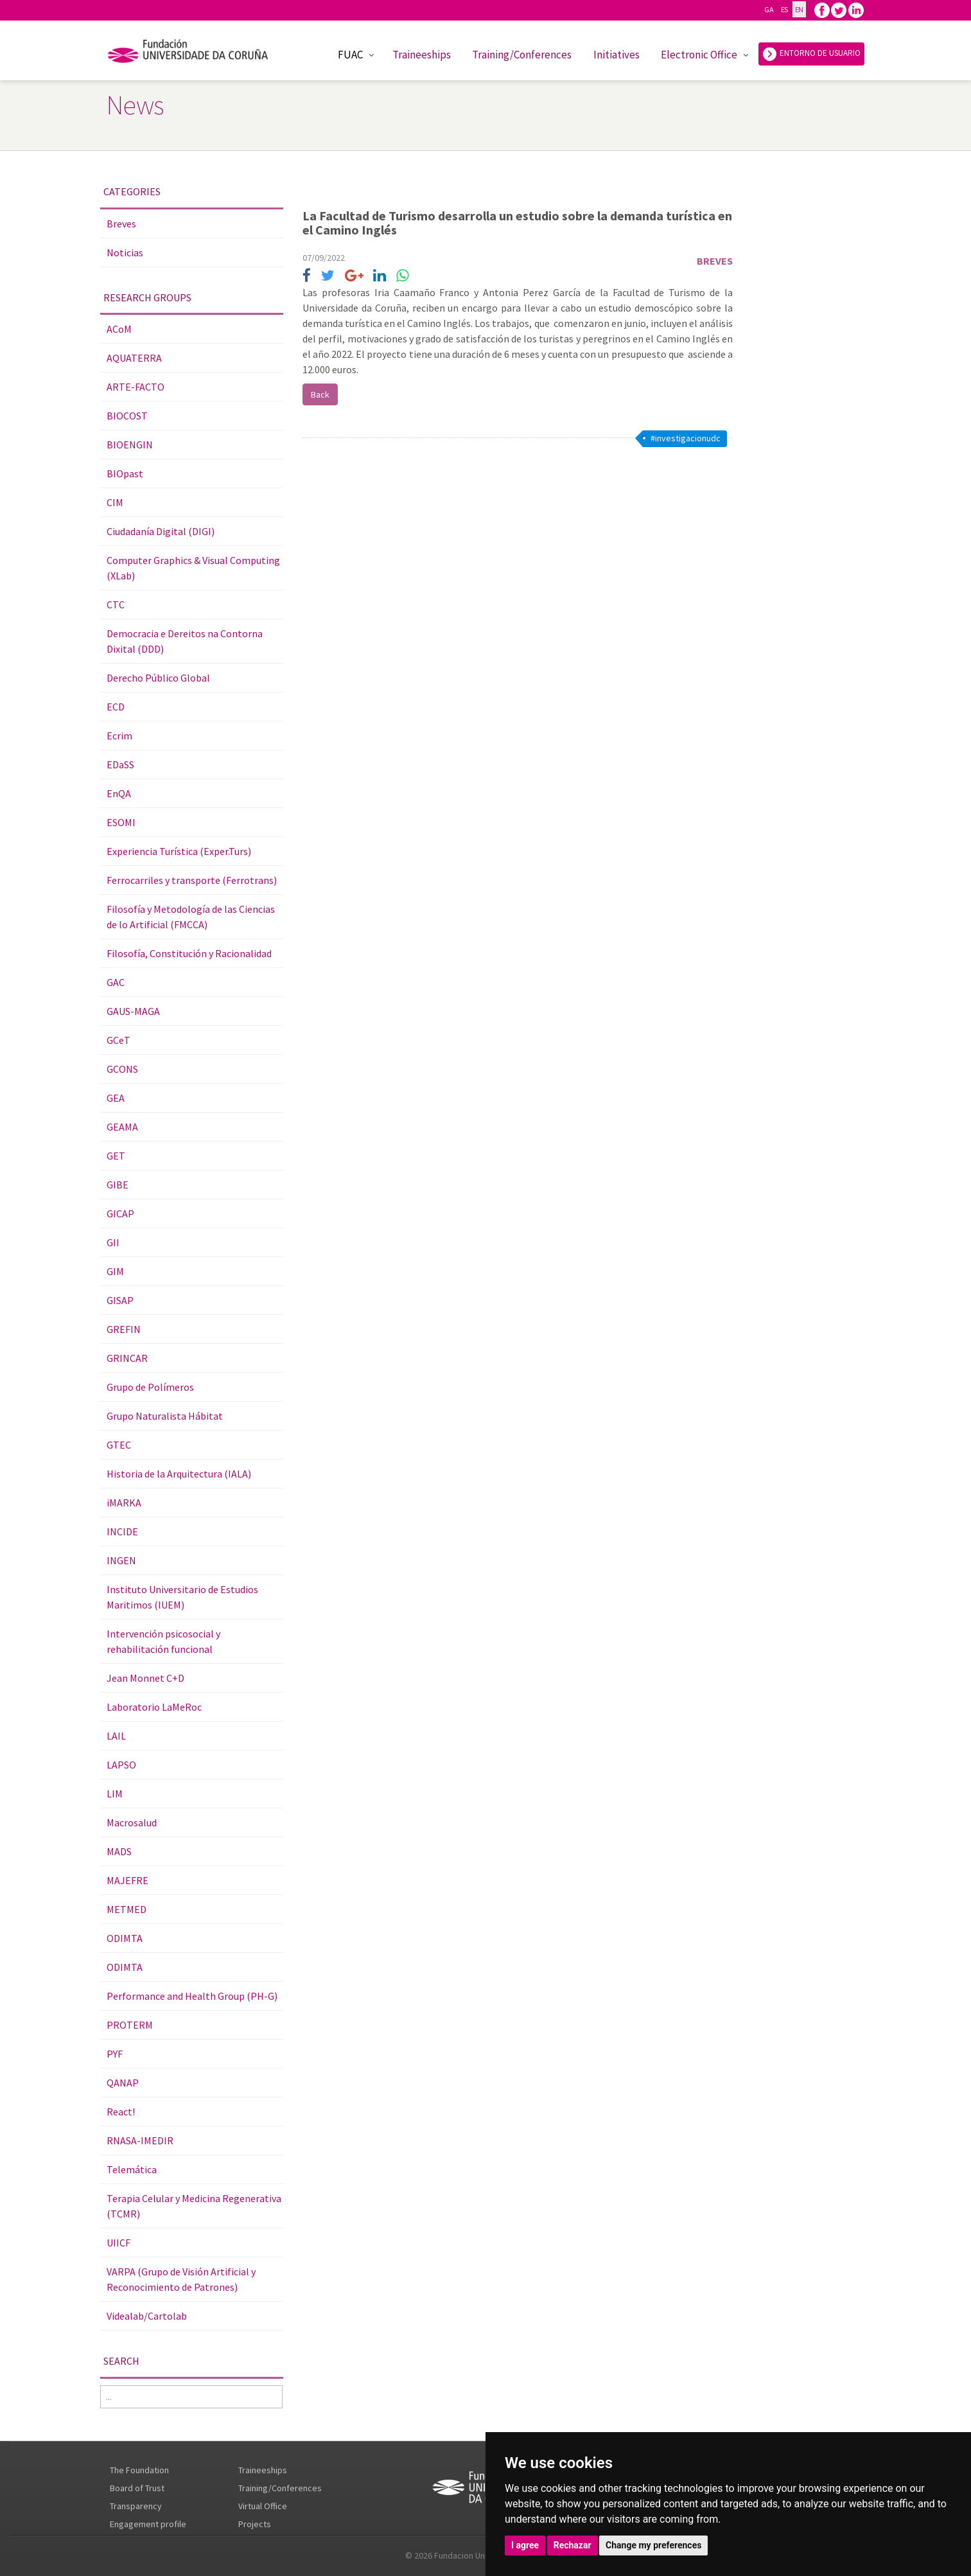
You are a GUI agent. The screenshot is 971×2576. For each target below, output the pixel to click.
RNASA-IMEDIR (140, 2140)
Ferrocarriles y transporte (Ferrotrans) (192, 880)
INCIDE (122, 1531)
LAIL (116, 1735)
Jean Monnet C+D (145, 1678)
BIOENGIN (130, 444)
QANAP (123, 2082)
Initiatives (616, 55)
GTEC (119, 1444)
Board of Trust (137, 2488)
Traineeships (421, 55)
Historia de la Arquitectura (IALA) (179, 1473)
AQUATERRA (134, 357)
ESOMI (121, 822)
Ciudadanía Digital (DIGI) (160, 531)
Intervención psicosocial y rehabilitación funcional (163, 1641)
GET (116, 1155)
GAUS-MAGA (133, 1011)
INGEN (121, 1560)
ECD (116, 706)
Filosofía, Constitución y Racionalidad (189, 953)
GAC (116, 982)
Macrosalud (132, 1822)
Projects (254, 2524)
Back (320, 394)
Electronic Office (699, 55)
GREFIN (124, 1329)
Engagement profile (148, 2524)
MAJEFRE (127, 1880)
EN (799, 9)
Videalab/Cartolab (147, 2315)
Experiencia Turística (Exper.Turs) (179, 851)
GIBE (117, 1184)
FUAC (350, 55)
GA (768, 9)
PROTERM (130, 2024)
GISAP (120, 1300)
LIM (115, 1793)
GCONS (122, 1069)
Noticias (125, 252)
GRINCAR (127, 1358)
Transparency (136, 2506)
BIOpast (125, 473)
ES (784, 9)
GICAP (120, 1213)
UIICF (118, 2242)
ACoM (119, 328)
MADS (119, 1851)
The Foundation (139, 2470)
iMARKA (124, 1502)
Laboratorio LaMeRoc (154, 1706)
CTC (116, 604)
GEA (116, 1097)
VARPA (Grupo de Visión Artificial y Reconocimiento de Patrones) (181, 2279)
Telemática (132, 2169)
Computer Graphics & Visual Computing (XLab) (193, 568)
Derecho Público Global (158, 677)
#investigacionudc (686, 438)
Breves (121, 223)
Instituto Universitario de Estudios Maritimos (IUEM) (182, 1597)
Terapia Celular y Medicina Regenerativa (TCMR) (194, 2206)
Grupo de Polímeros (150, 1387)
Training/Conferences (522, 55)
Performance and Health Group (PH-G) (192, 1995)
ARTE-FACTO (135, 386)
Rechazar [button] (572, 2545)
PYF (115, 2053)
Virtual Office (262, 2506)
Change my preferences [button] (653, 2545)
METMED (126, 1909)
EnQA (119, 793)
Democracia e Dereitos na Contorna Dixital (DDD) (185, 641)
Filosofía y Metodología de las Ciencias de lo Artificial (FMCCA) (191, 917)
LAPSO (121, 1764)
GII (113, 1242)
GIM (115, 1271)
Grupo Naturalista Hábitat (165, 1415)
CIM (115, 502)
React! (121, 2111)
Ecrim (119, 735)
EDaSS (120, 764)
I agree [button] (525, 2545)
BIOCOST (127, 415)
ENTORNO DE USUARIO (811, 54)
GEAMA (122, 1126)
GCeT (118, 1040)
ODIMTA (125, 1938)
